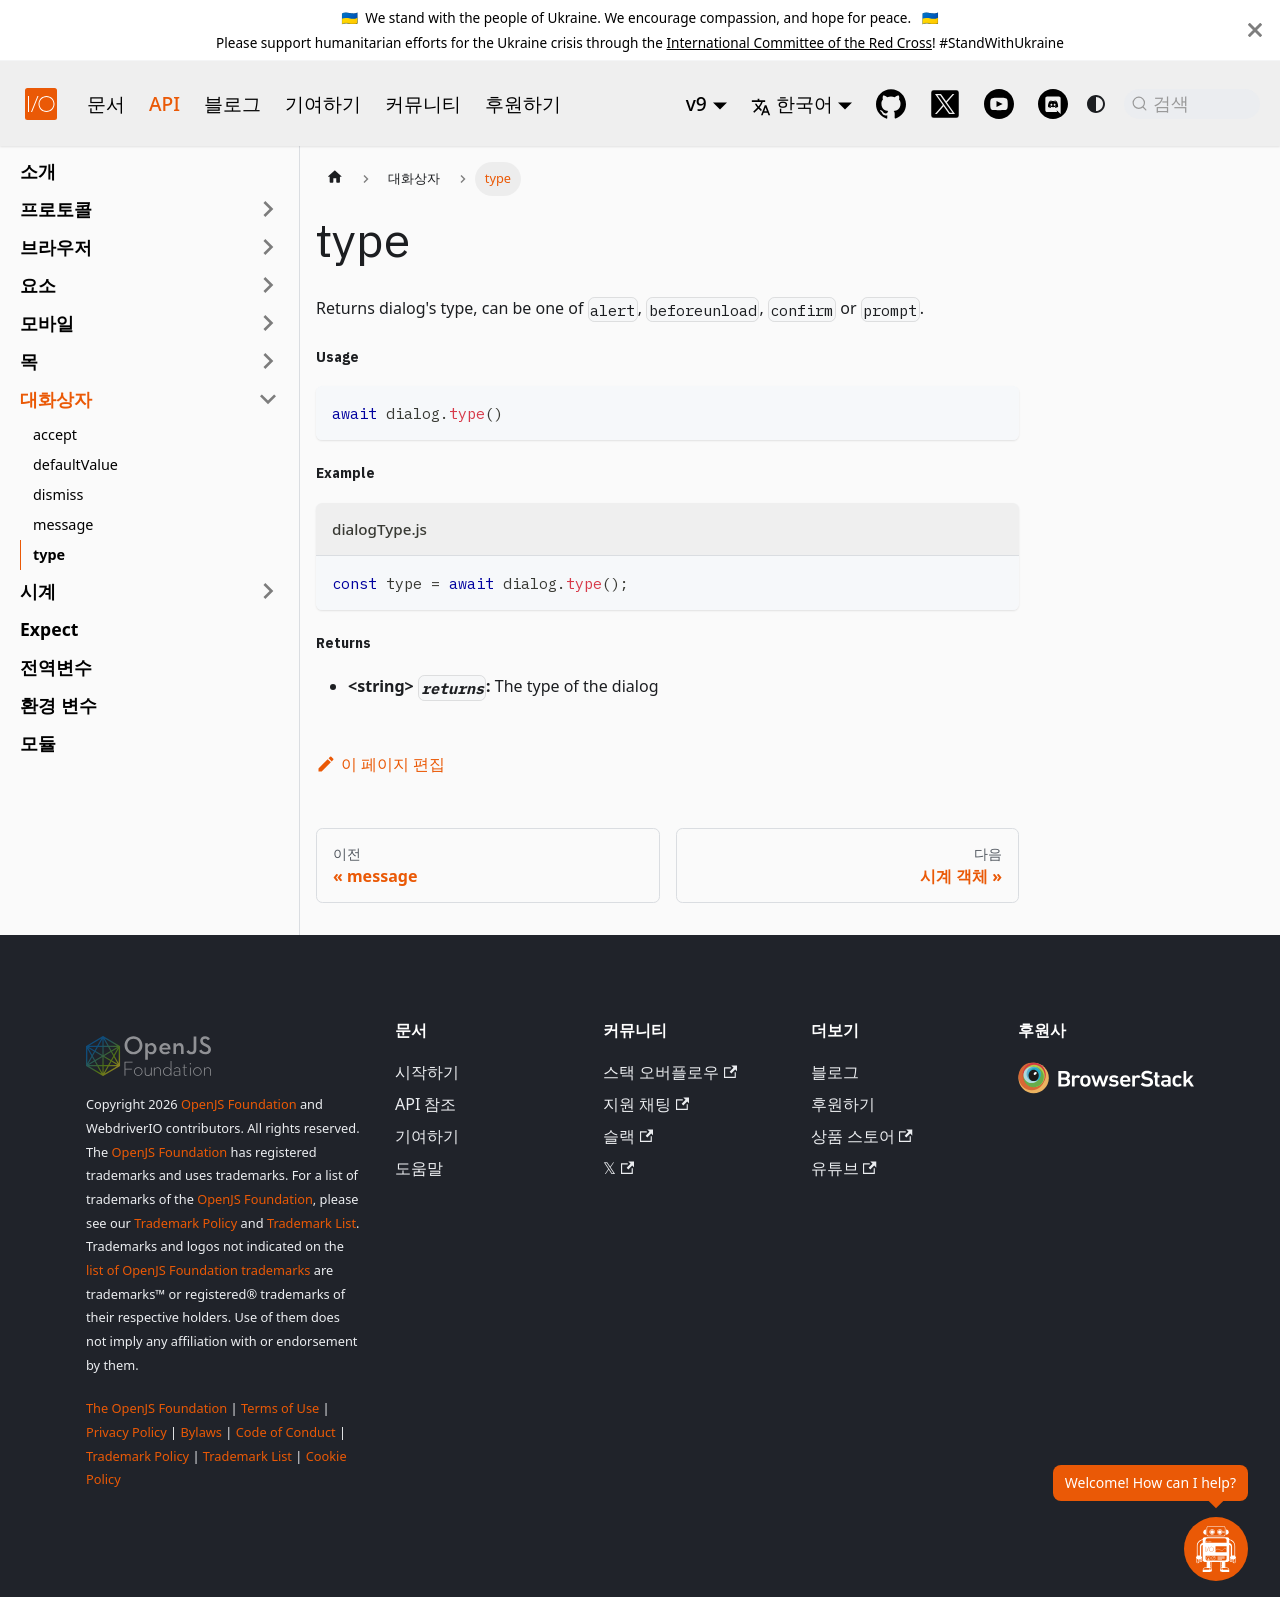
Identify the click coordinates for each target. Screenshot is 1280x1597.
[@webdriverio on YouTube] (999, 104)
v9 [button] (696, 103)
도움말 (419, 1168)
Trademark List (311, 1223)
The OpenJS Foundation (156, 1408)
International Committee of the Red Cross (799, 42)
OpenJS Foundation (239, 1104)
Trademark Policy (185, 1223)
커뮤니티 (423, 103)
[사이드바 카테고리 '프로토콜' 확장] (268, 209)
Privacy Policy (126, 1432)
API (164, 103)
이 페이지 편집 (380, 764)
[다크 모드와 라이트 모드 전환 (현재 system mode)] (1096, 104)
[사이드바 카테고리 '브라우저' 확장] (268, 247)
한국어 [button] (792, 103)
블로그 (232, 103)
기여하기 (323, 103)
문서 (106, 103)
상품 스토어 (862, 1136)
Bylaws (201, 1432)
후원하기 (523, 103)
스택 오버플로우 (670, 1072)
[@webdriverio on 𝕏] (945, 104)
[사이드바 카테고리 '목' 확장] (268, 361)
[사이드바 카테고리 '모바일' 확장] (268, 323)
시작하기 (427, 1072)
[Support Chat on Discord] (1053, 104)
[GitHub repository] (891, 104)
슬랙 (628, 1136)
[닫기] (1255, 30)
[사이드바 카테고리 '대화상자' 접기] (268, 399)
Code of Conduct (286, 1432)
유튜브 (844, 1168)
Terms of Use (280, 1408)
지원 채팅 (646, 1104)
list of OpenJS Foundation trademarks (198, 1270)
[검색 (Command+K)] (1192, 104)
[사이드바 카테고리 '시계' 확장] (268, 591)
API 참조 (426, 1104)
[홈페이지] (335, 179)
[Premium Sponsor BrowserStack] (1106, 1094)
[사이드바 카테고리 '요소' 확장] (268, 285)
